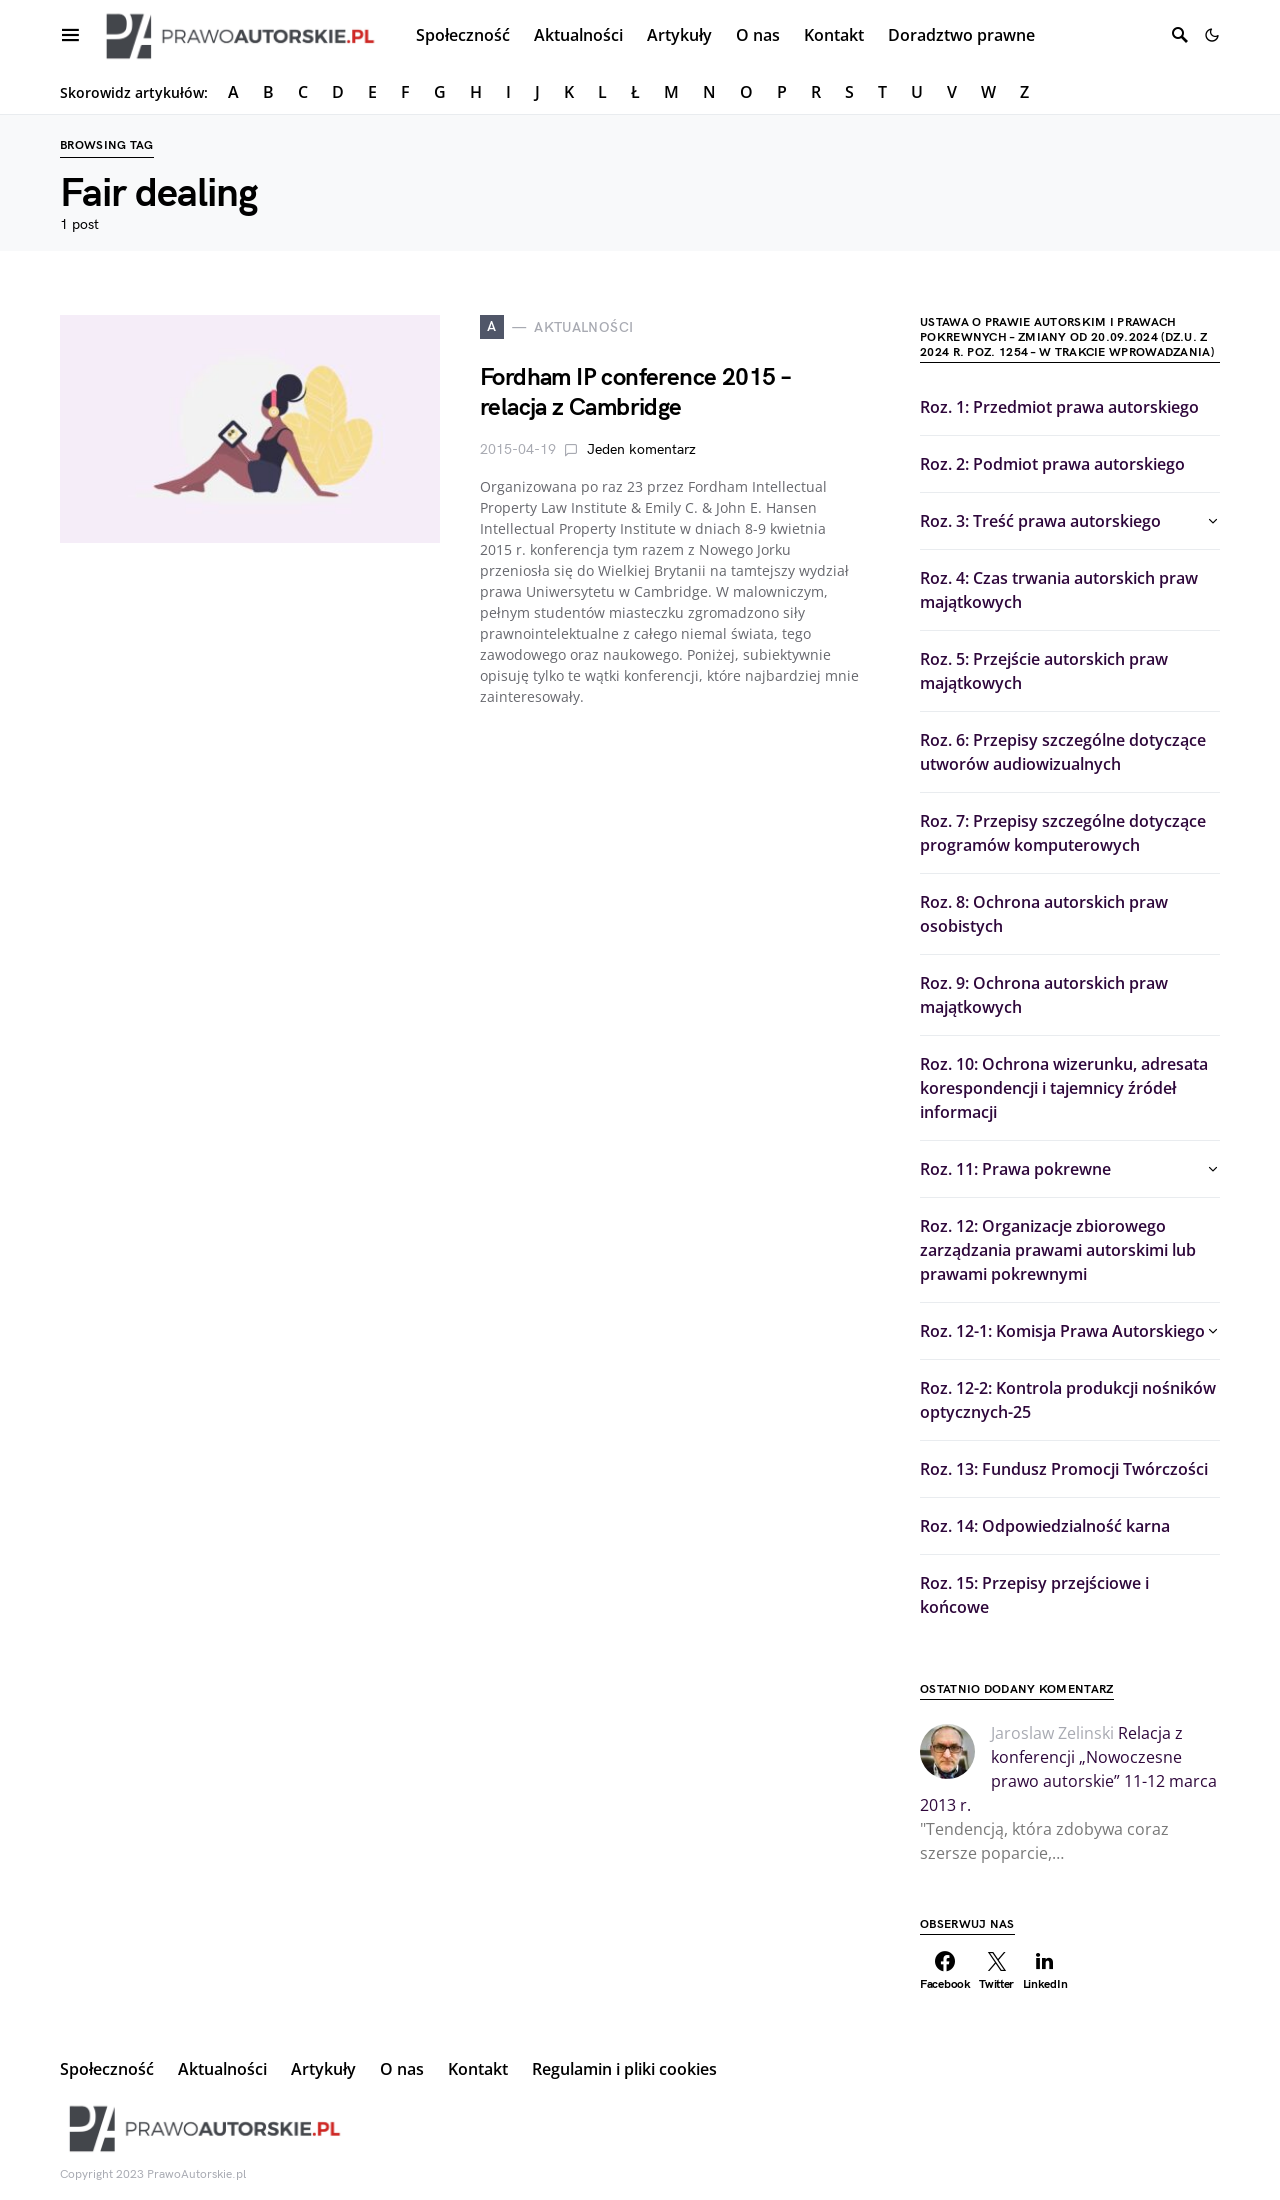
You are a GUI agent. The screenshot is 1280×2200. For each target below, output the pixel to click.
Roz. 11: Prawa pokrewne (1015, 1169)
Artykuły (323, 2069)
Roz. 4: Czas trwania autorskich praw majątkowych (1059, 590)
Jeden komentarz (641, 449)
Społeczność (107, 2069)
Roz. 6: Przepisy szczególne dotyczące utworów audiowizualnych (1063, 752)
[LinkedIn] (1045, 1971)
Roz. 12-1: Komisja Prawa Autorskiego (1062, 1331)
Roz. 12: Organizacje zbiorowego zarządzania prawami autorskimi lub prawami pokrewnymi (1058, 1250)
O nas (402, 2069)
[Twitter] (997, 1971)
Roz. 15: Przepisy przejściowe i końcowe (1034, 1595)
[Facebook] (945, 1971)
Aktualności (222, 2069)
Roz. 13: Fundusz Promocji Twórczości (1064, 1469)
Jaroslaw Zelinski (1052, 1733)
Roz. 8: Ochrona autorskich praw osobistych (1044, 914)
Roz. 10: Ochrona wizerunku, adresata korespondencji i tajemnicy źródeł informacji (1064, 1088)
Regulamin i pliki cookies (624, 2069)
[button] (1212, 35)
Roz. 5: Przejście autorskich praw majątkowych (1044, 671)
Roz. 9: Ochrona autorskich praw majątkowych (1044, 995)
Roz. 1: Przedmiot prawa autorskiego (1059, 407)
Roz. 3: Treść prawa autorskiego (1040, 521)
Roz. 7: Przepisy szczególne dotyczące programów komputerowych (1063, 833)
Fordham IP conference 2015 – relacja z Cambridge (635, 392)
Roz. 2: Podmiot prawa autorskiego (1052, 464)
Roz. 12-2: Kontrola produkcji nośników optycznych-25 (1068, 1400)
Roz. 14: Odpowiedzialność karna (1045, 1526)
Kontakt (478, 2069)
